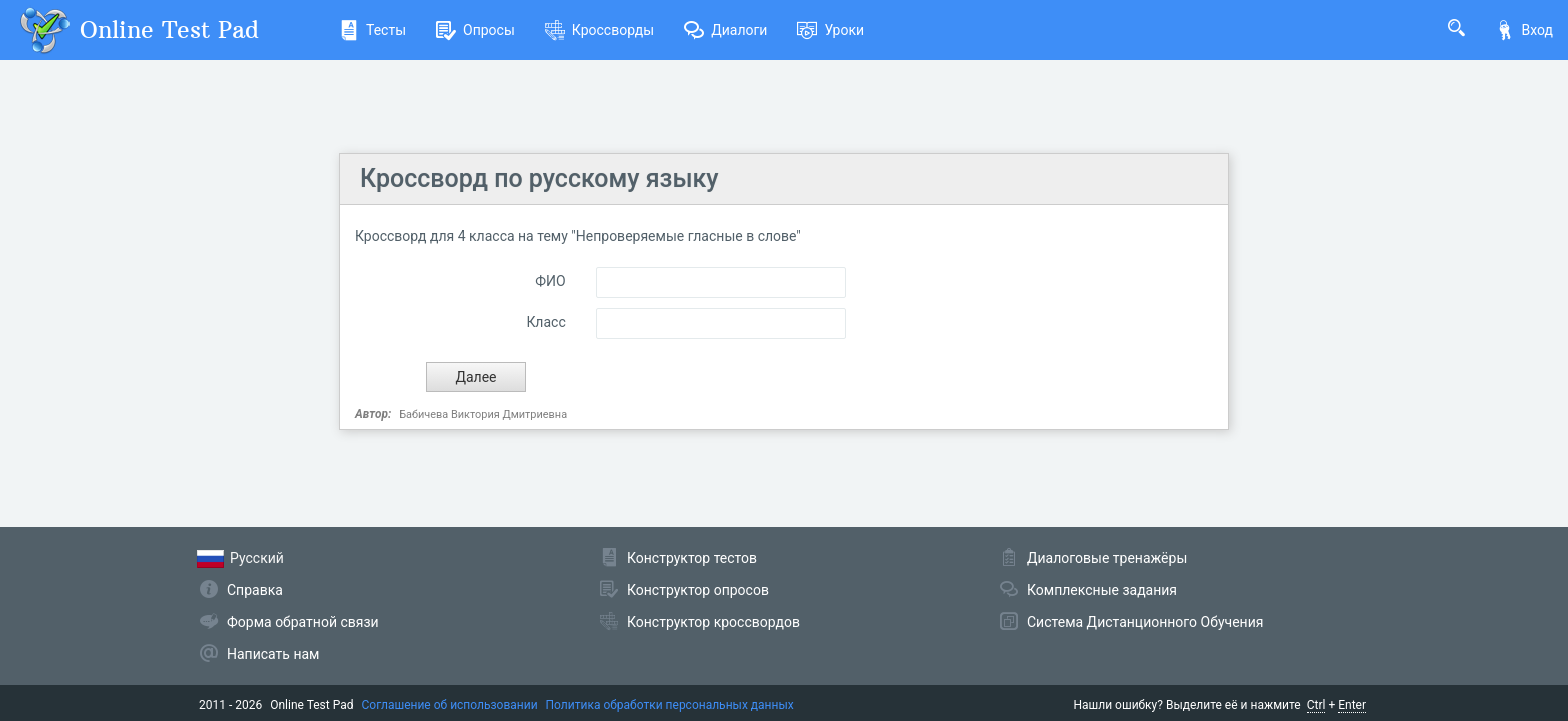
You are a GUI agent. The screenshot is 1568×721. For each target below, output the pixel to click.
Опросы (475, 30)
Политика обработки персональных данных (670, 705)
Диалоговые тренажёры (1107, 558)
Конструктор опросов (698, 590)
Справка (255, 590)
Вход (1524, 30)
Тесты (372, 30)
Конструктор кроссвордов (713, 622)
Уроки (830, 30)
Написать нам (273, 654)
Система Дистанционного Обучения (1145, 622)
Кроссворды (599, 30)
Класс (545, 322)
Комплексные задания (1102, 590)
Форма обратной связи (303, 622)
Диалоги (725, 30)
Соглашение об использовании (450, 705)
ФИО (550, 281)
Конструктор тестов (692, 558)
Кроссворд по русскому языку (539, 178)
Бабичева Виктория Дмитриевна (483, 414)
